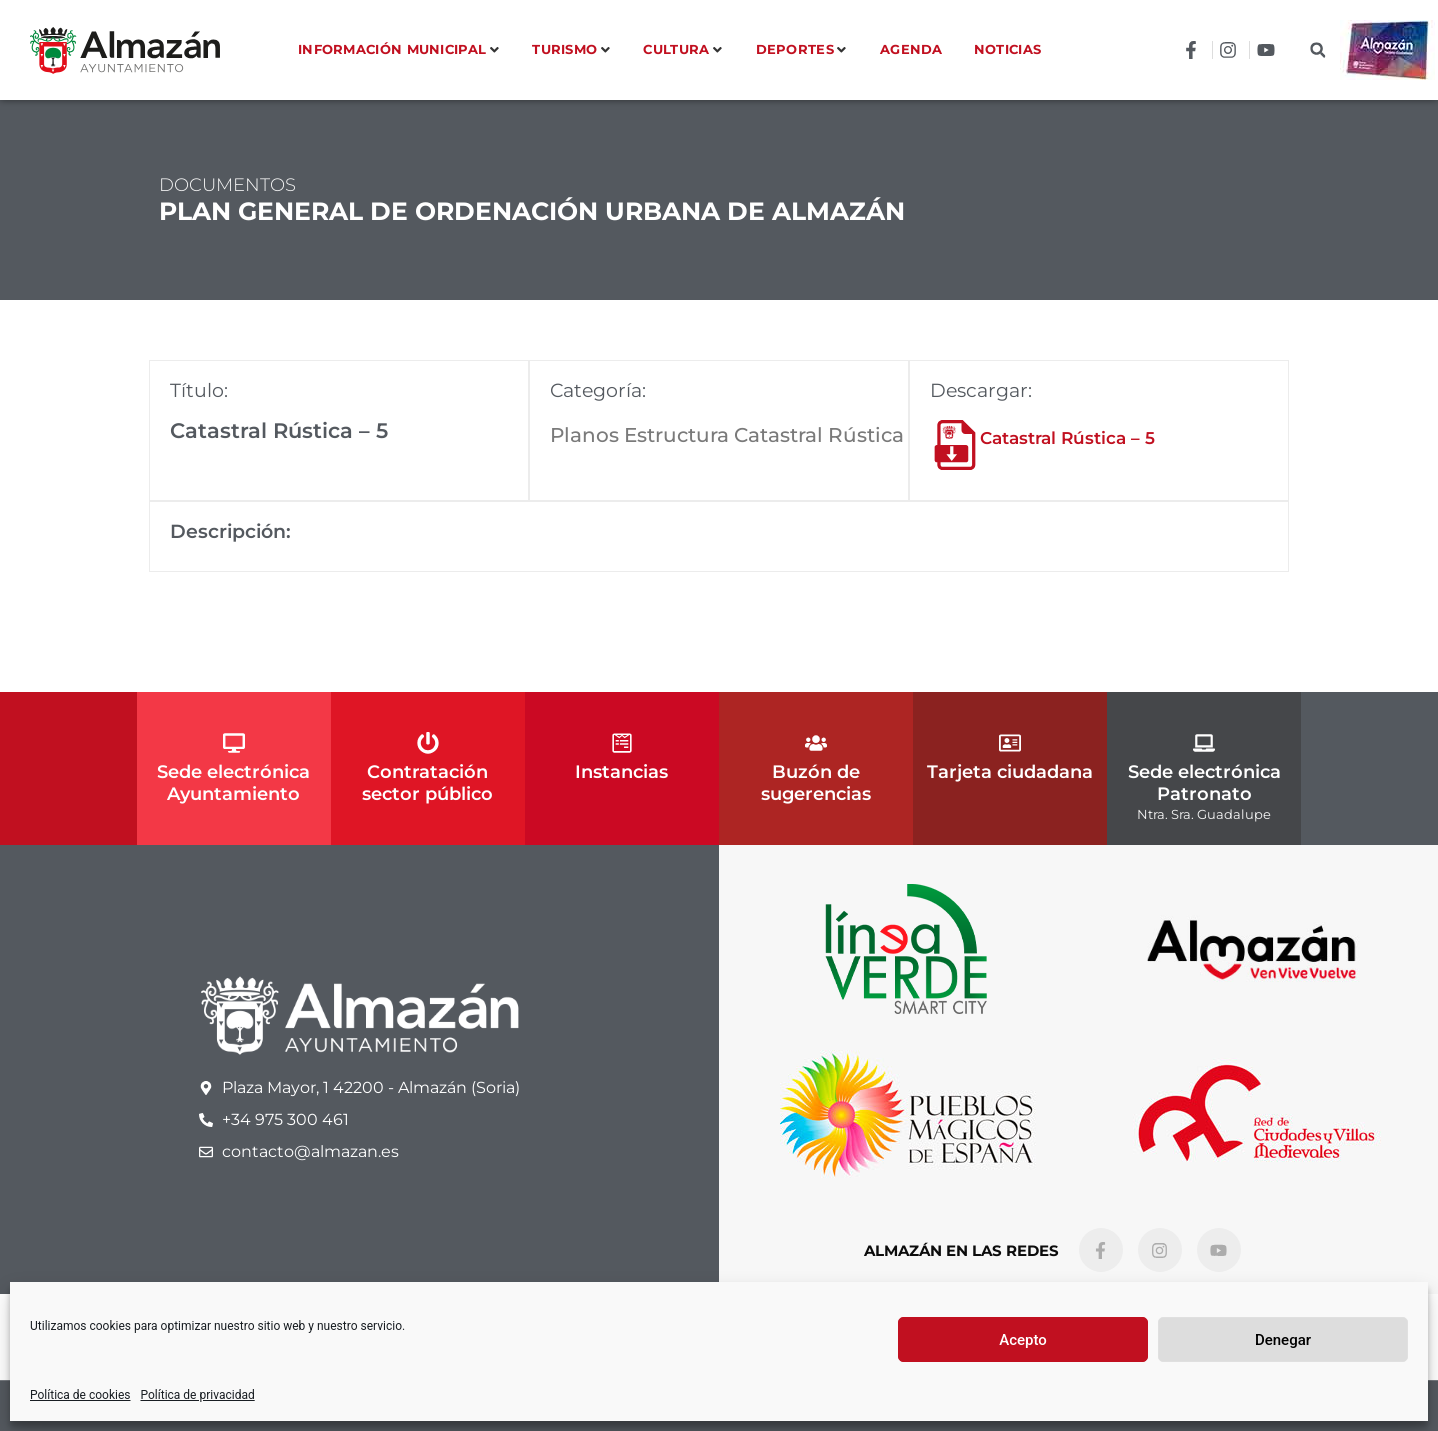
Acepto (1023, 1340)
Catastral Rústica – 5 (1067, 438)
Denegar (1283, 1340)
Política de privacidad (198, 1395)
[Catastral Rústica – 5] (955, 445)
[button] (1317, 50)
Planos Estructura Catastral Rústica (727, 435)
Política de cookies (80, 1395)
